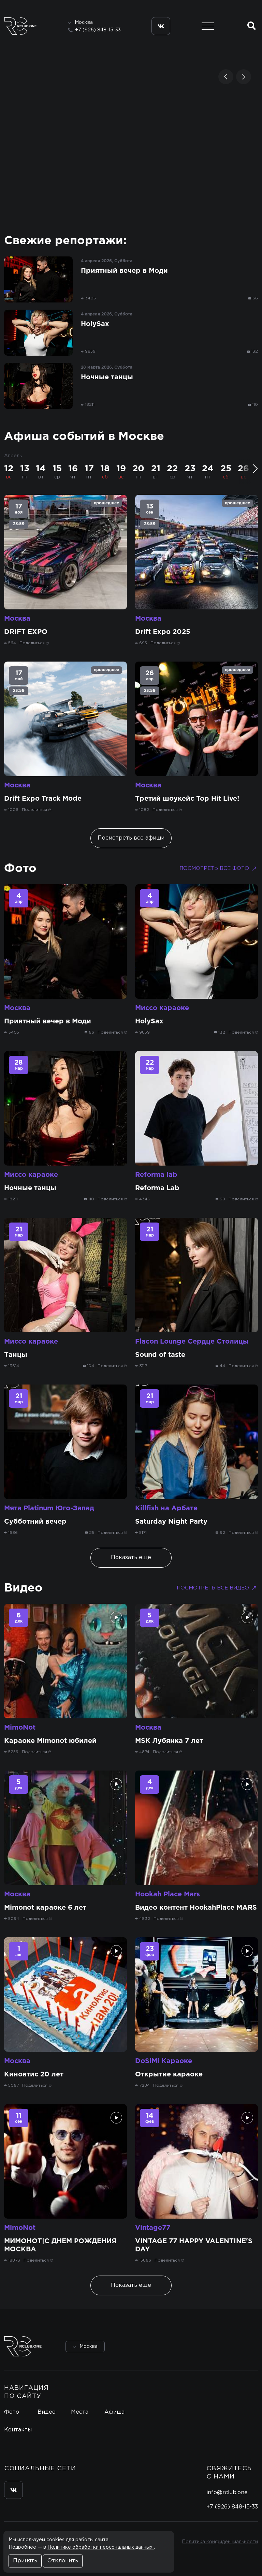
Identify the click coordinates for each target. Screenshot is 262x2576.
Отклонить (62, 2560)
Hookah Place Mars (167, 1894)
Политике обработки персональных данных (100, 2547)
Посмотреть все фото (218, 868)
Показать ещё (131, 1557)
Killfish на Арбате (166, 1508)
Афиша (114, 2412)
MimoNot (19, 1727)
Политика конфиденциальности (220, 2542)
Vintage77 (152, 2228)
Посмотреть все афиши (131, 838)
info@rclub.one (227, 2492)
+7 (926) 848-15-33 (98, 30)
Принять (25, 2560)
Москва (17, 619)
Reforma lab (156, 1175)
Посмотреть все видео (217, 1588)
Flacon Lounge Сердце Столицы (192, 1341)
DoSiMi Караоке (163, 2061)
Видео (23, 1588)
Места (79, 2412)
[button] (225, 76)
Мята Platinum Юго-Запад (49, 1508)
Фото (20, 868)
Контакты (18, 2429)
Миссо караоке (162, 1008)
